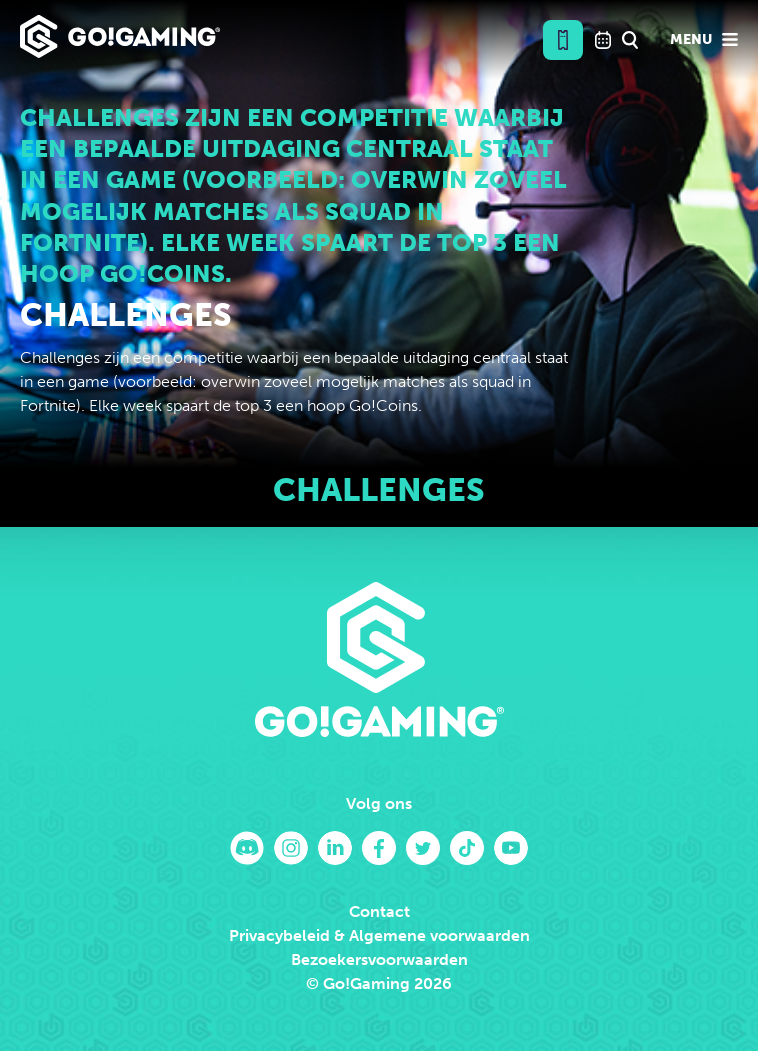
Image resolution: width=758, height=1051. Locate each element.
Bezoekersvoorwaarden (379, 959)
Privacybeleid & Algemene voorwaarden (379, 935)
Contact (379, 911)
